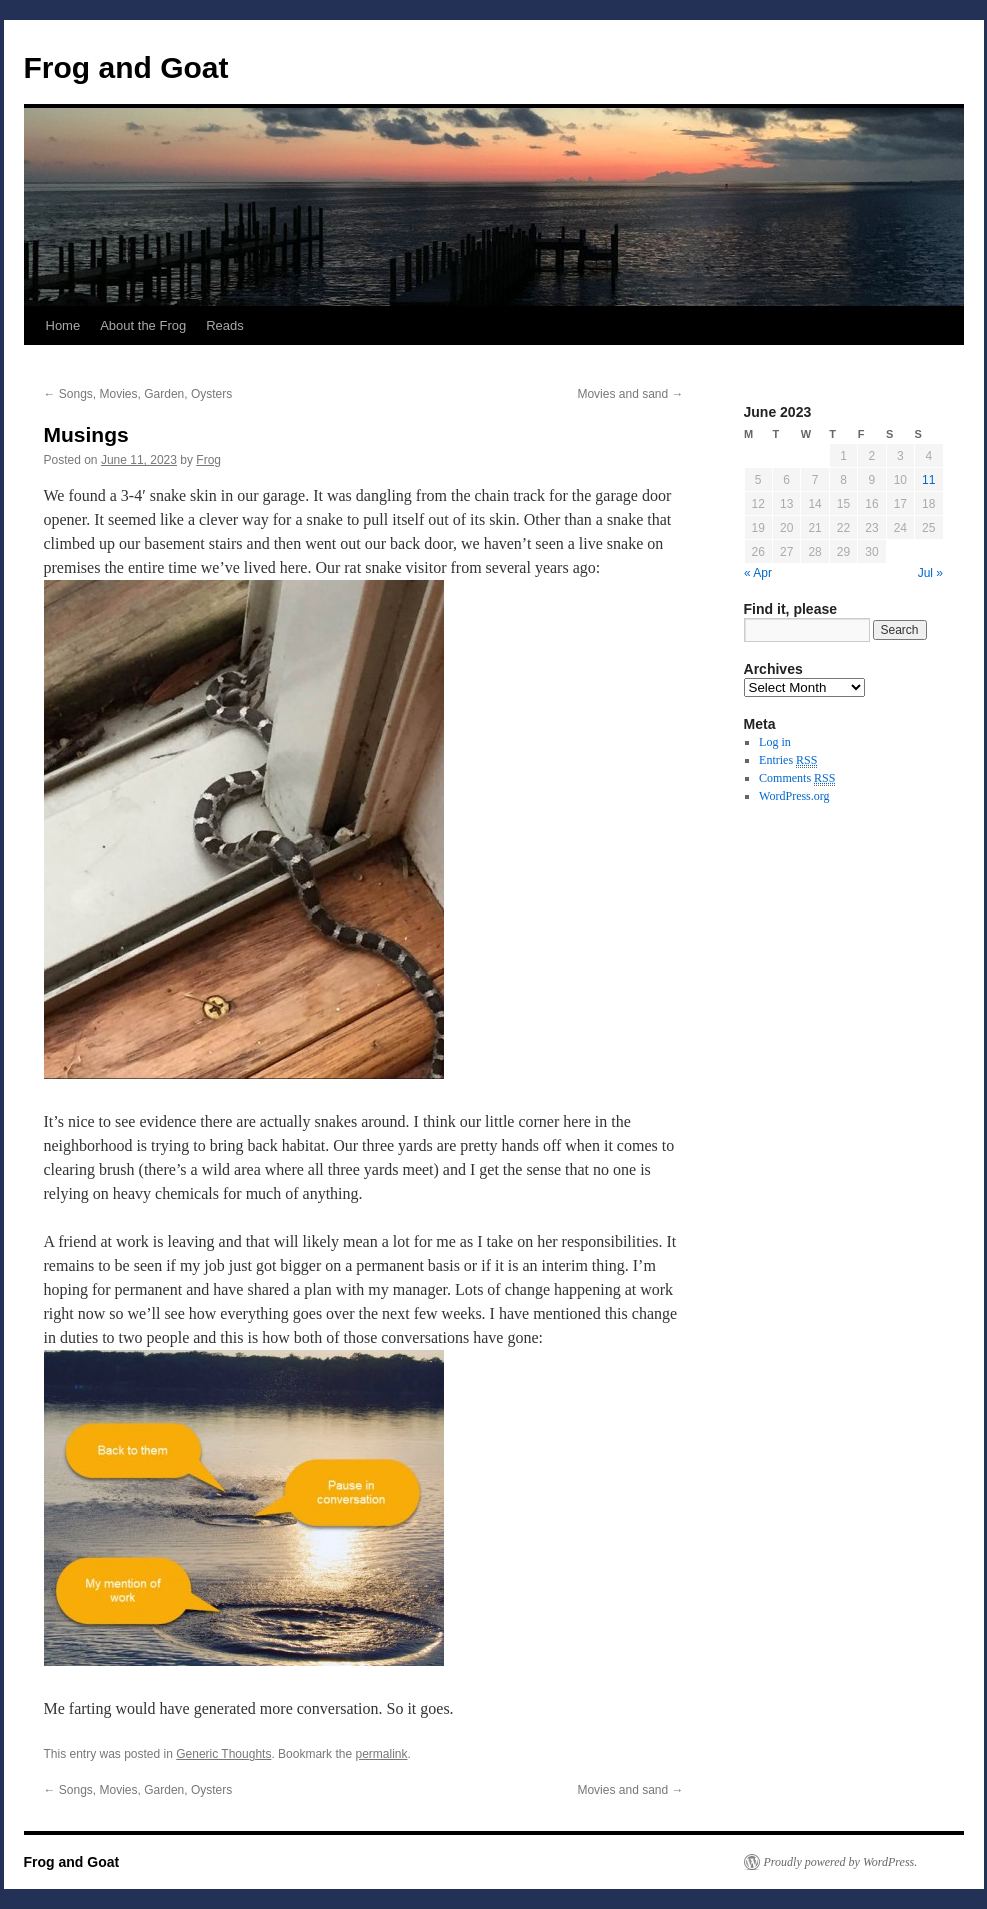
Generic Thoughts (223, 1754)
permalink (381, 1754)
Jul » (930, 573)
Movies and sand (630, 394)
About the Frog (143, 325)
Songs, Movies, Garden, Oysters (138, 394)
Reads (225, 325)
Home (63, 325)
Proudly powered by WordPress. (841, 1862)
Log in (775, 742)
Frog (208, 460)
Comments (797, 778)
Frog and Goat (126, 67)
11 (928, 480)
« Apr (758, 573)
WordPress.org (794, 796)
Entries (788, 760)
